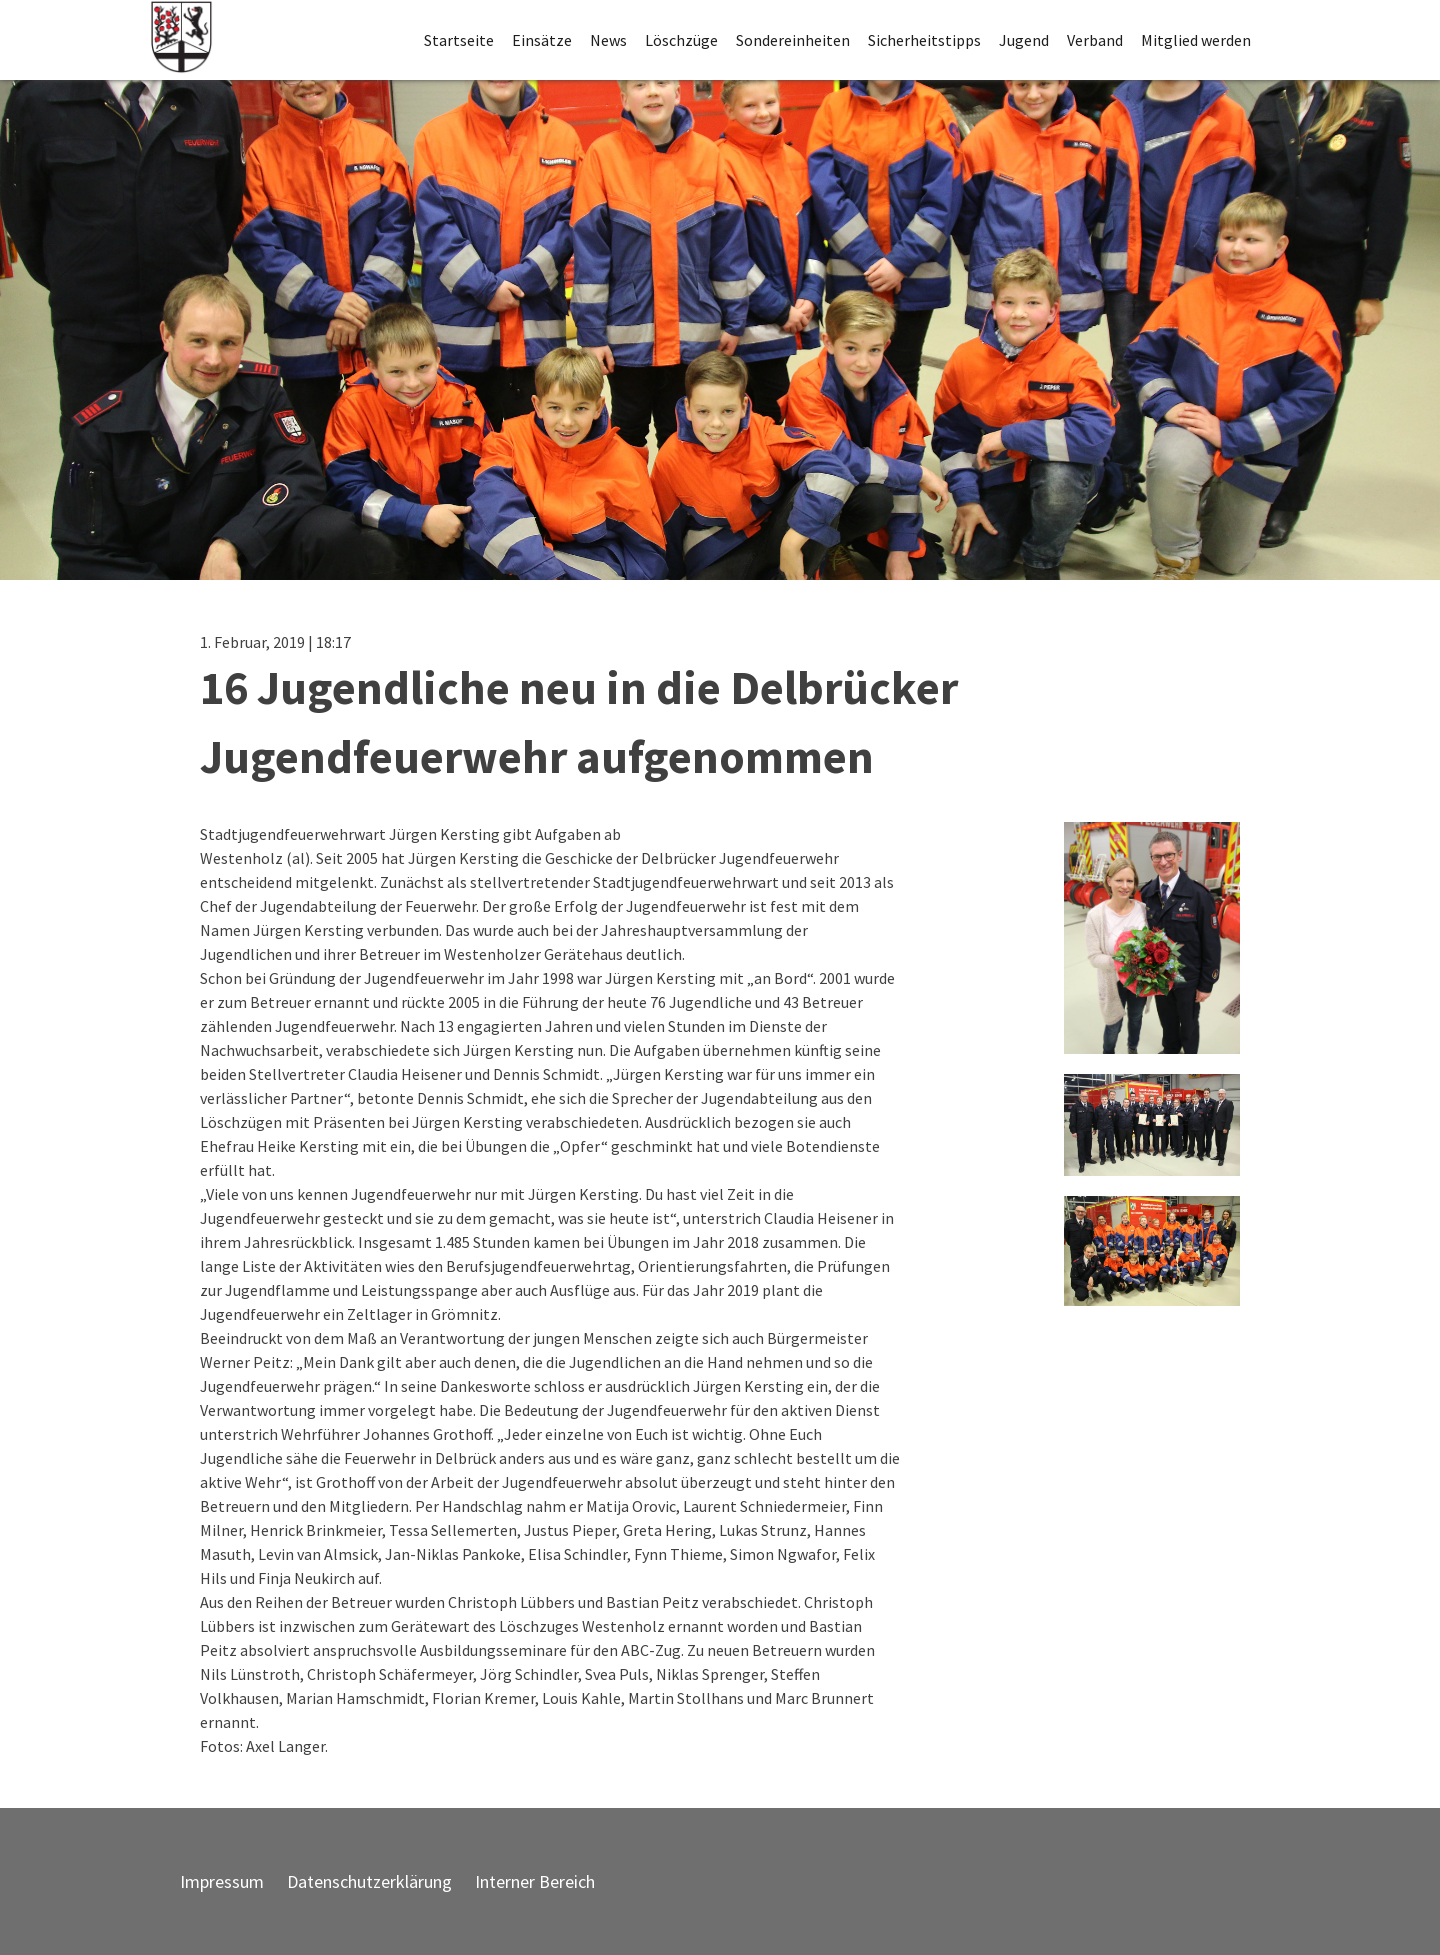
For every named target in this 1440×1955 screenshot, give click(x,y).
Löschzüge (681, 40)
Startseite (459, 40)
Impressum (222, 1881)
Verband (1095, 40)
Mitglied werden (1196, 40)
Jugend (1024, 40)
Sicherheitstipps (924, 40)
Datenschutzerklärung (369, 1881)
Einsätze (542, 40)
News (608, 40)
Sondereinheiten (793, 40)
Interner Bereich (535, 1881)
